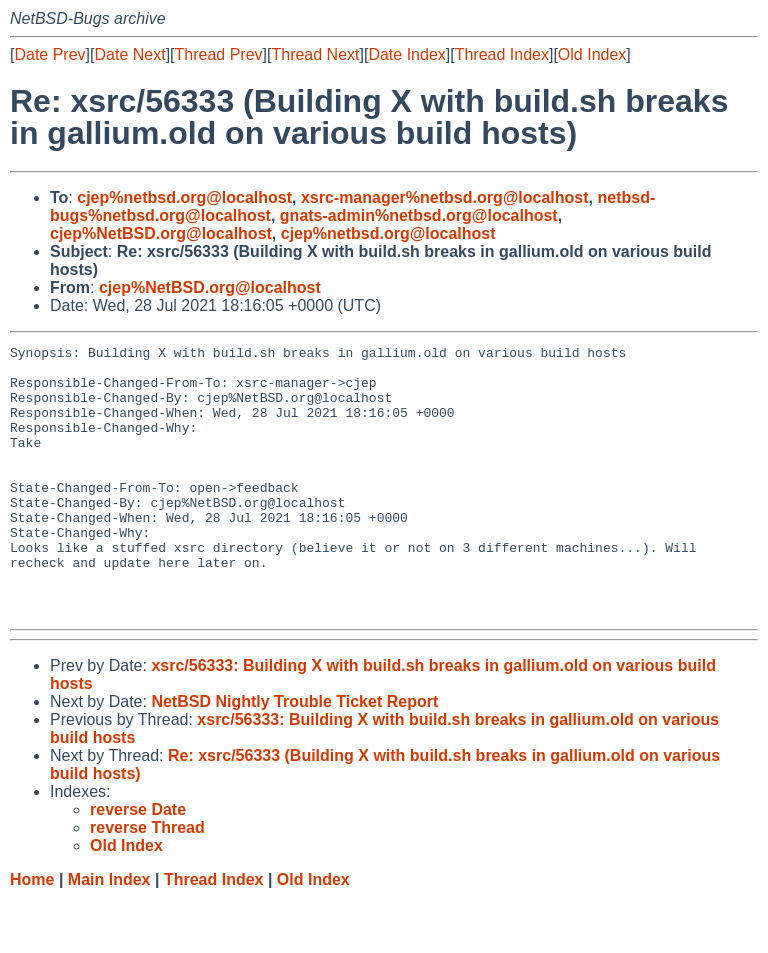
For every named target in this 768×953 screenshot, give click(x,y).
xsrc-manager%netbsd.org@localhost (445, 197)
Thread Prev (219, 54)
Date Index (406, 54)
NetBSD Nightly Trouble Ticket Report (294, 755)
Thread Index (502, 54)
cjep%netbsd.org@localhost (184, 197)
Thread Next (315, 54)
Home (32, 933)
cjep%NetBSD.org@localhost (161, 233)
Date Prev (49, 54)
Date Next (129, 54)
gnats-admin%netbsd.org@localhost (419, 215)
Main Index (109, 933)
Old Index (592, 54)
